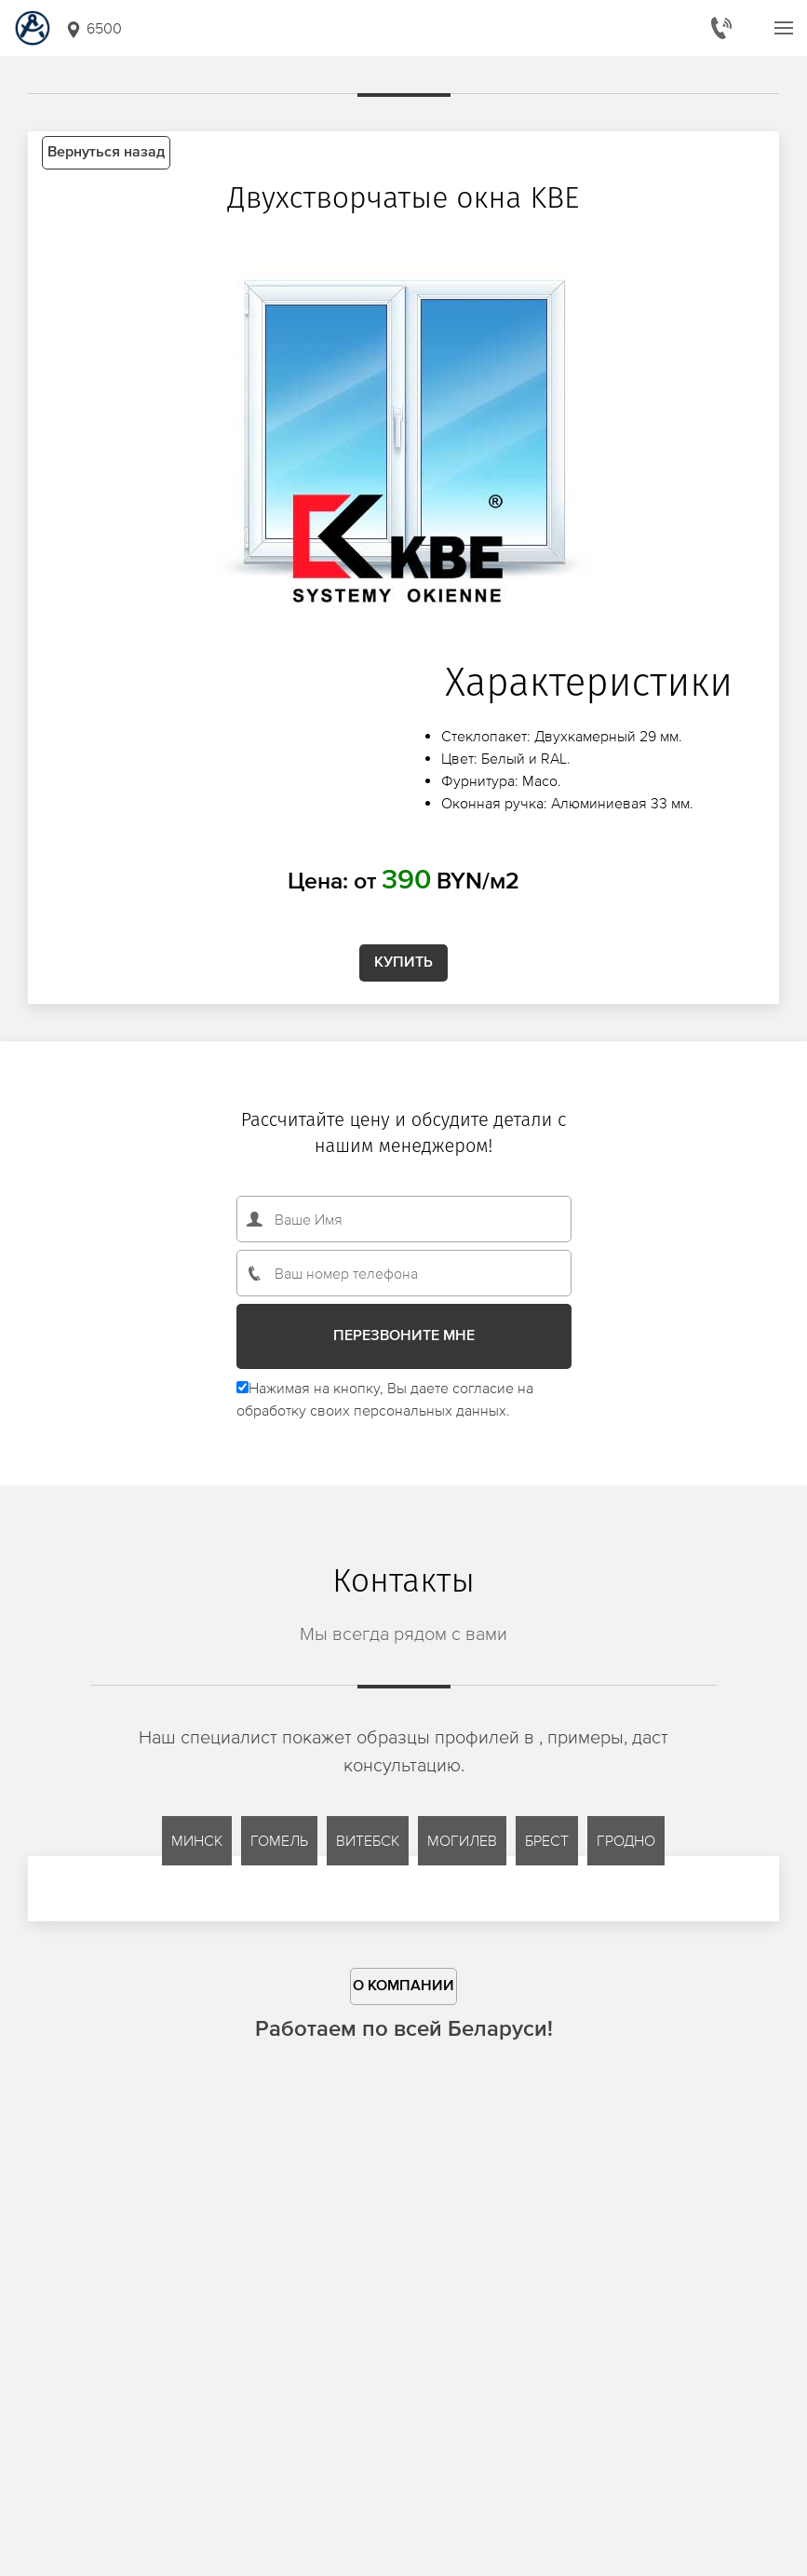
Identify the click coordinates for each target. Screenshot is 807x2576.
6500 (93, 29)
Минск (196, 1840)
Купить (403, 963)
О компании (403, 1986)
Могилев (462, 1840)
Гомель (279, 1840)
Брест (547, 1840)
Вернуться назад (106, 152)
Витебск (367, 1840)
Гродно (626, 1840)
